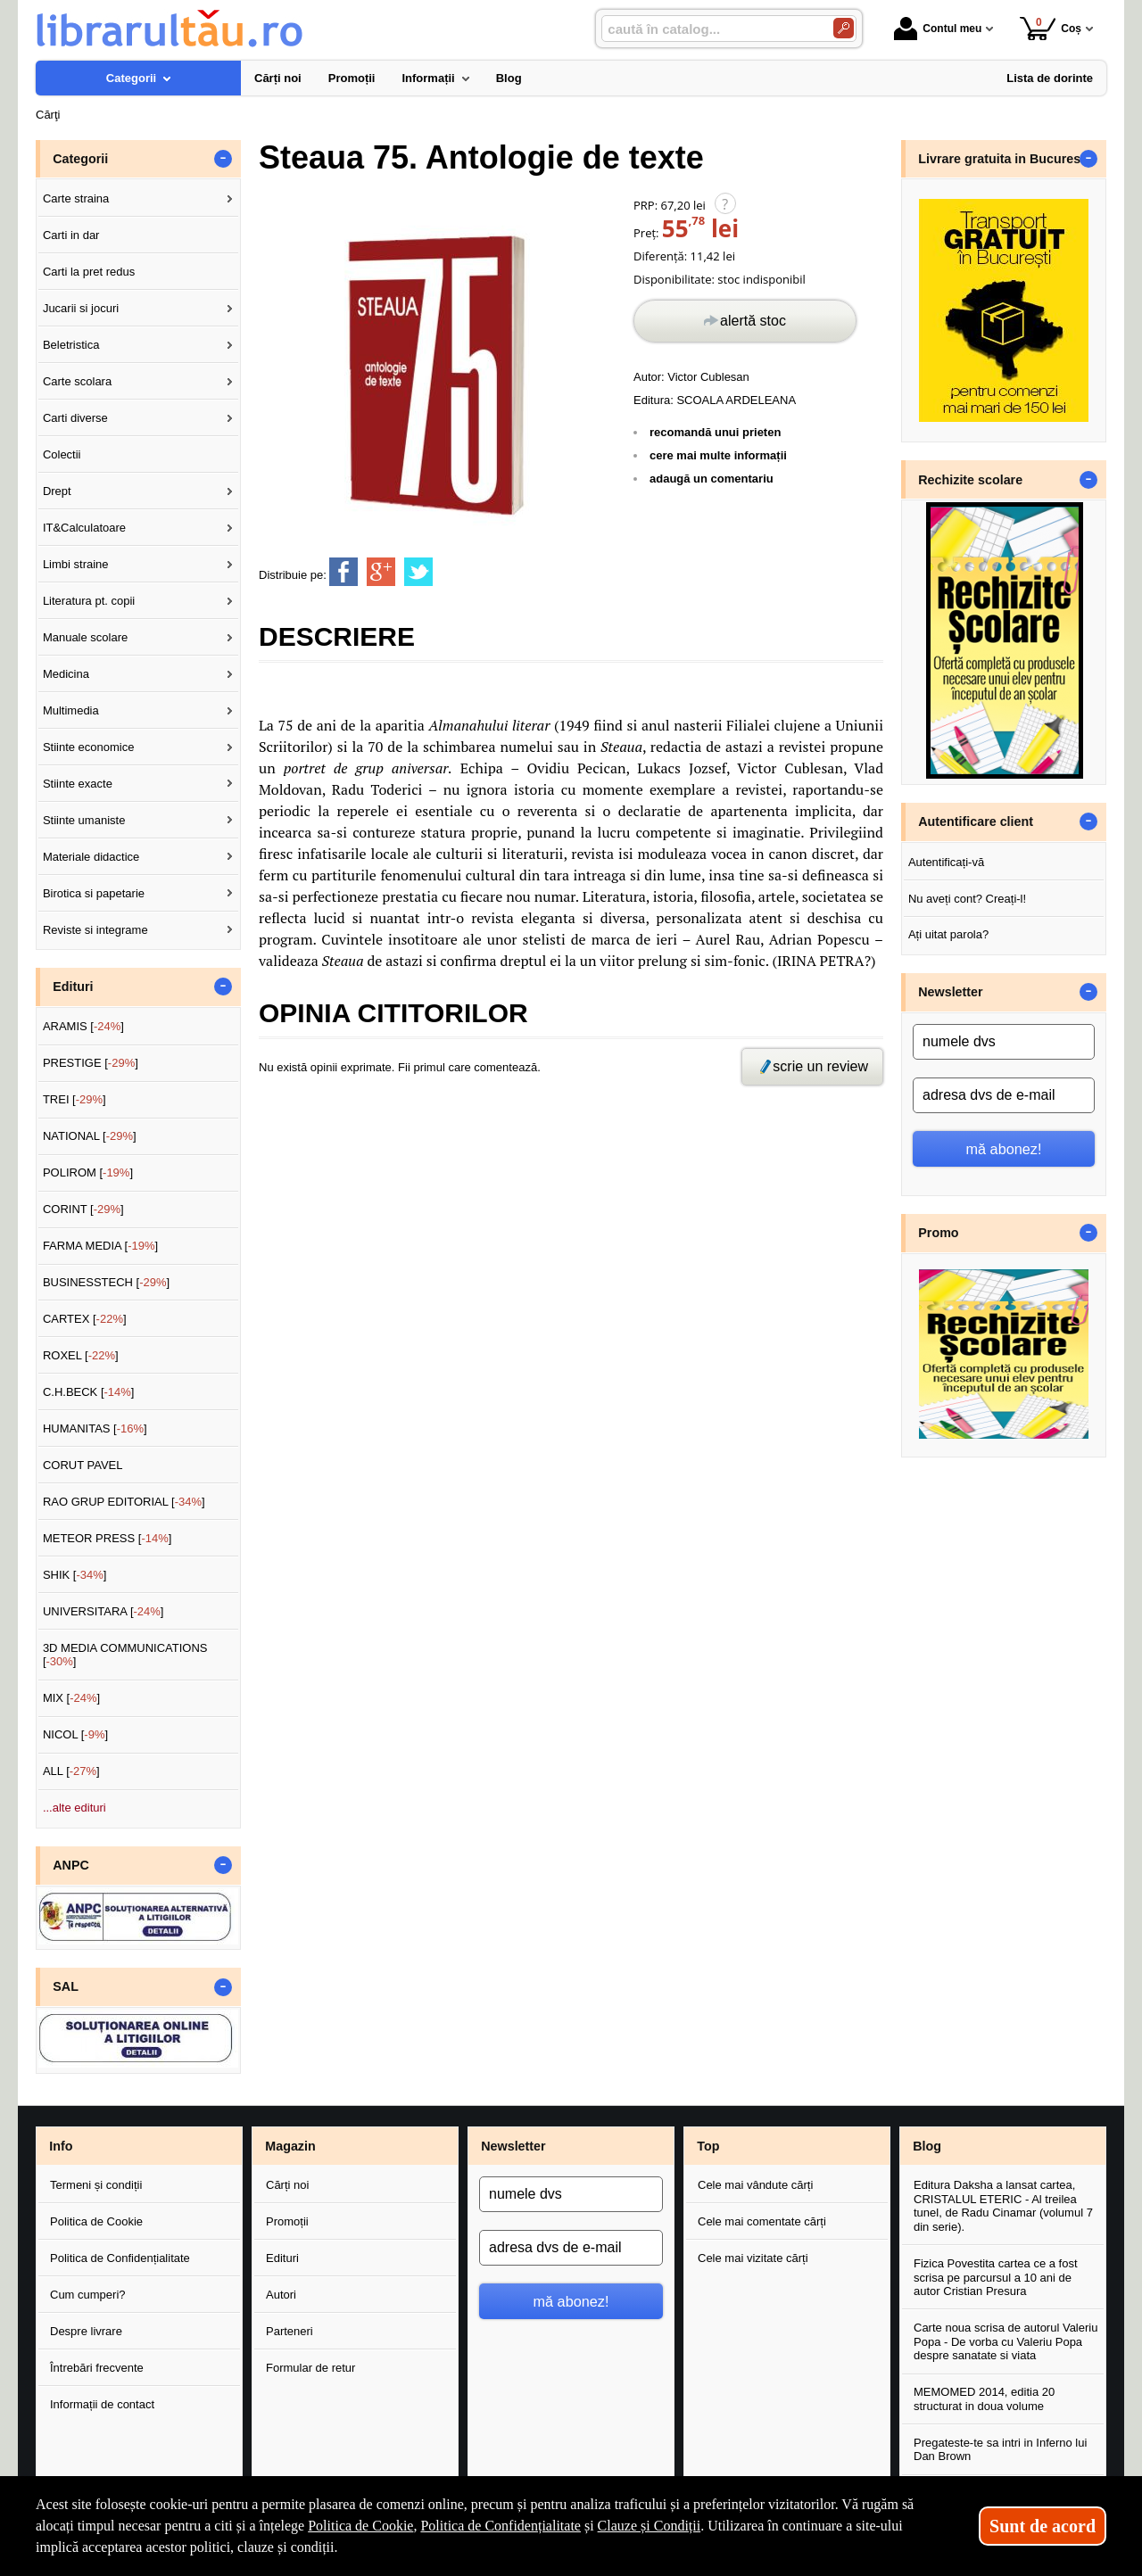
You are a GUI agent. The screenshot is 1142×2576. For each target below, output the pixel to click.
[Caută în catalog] (843, 28)
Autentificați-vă (946, 862)
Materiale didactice (91, 856)
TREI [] (74, 1099)
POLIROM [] (88, 1172)
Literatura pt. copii (89, 600)
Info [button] (60, 2146)
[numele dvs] (1004, 1042)
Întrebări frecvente (97, 2367)
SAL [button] (66, 1986)
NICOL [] (75, 1734)
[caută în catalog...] (710, 29)
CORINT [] (83, 1209)
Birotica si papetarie (94, 893)
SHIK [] (75, 1574)
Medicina (66, 674)
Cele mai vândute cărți (755, 2185)
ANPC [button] (71, 1865)
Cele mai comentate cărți (762, 2221)
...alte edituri (74, 1807)
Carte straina (76, 198)
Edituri (282, 2258)
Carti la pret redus (89, 271)
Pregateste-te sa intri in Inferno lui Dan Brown (1000, 2450)
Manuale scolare (85, 637)
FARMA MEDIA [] (100, 1245)
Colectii (62, 454)
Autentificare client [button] (975, 821)
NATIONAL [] (90, 1136)
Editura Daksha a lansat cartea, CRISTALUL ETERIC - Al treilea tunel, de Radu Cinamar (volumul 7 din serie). (1003, 2205)
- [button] (223, 159)
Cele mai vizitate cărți (753, 2258)
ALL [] (71, 1771)
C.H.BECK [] (89, 1392)
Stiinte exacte (77, 783)
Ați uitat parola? (948, 934)
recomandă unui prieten (715, 432)
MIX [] (71, 1698)
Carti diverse (75, 418)
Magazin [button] (290, 2146)
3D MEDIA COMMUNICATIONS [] (125, 1655)
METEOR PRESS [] (107, 1538)
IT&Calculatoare (84, 527)
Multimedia (71, 710)
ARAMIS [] (83, 1026)
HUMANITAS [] (95, 1428)
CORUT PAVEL (83, 1465)
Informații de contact (102, 2404)
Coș (1050, 28)
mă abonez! (1004, 1149)
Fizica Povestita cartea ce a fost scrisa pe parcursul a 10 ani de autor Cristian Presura (996, 2277)
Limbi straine (76, 564)
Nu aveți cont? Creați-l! (967, 898)
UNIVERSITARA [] (103, 1611)
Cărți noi (287, 2185)
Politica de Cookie (96, 2221)
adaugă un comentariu (712, 478)
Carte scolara (77, 381)
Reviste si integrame (95, 930)
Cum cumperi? (88, 2294)
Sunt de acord (1042, 2526)
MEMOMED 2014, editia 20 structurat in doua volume (984, 2399)
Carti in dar (71, 235)
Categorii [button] (80, 159)
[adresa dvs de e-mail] (1004, 1095)
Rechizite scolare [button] (970, 480)
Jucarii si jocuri (81, 308)
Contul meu (937, 28)
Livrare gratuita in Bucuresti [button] (1003, 159)
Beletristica (71, 344)
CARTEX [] (85, 1318)
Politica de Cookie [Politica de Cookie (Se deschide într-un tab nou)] (360, 2525)
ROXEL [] (81, 1355)
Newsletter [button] (950, 992)
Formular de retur (310, 2367)
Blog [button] (927, 2146)
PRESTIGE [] (90, 1062)
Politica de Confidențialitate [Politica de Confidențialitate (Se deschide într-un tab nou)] (500, 2525)
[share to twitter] (418, 571)
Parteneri (289, 2331)
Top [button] (708, 2146)
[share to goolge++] (381, 571)
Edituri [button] (73, 986)
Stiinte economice (89, 747)
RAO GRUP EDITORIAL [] (124, 1501)
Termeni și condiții (96, 2185)
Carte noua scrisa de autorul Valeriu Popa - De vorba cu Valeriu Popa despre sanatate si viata (1005, 2341)
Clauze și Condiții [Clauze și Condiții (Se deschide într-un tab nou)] (649, 2525)
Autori (281, 2294)
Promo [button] (938, 1233)
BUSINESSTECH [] (106, 1282)
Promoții (287, 2221)
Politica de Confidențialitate (120, 2258)
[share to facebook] (343, 571)
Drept (57, 491)
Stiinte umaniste (84, 820)
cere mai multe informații (718, 455)
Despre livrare (86, 2331)
